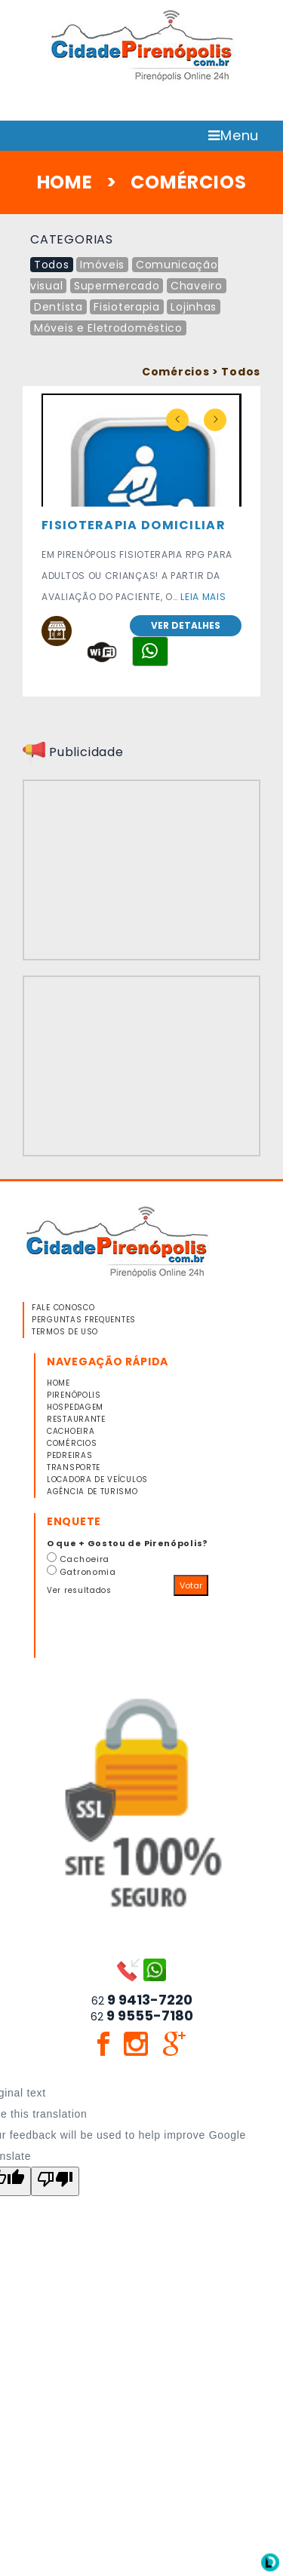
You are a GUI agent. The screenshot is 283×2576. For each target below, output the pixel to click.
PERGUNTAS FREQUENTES (84, 1319)
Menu (233, 135)
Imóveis (102, 264)
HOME (65, 182)
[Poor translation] (55, 2181)
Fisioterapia (126, 306)
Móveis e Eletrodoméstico (108, 327)
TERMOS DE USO (65, 1331)
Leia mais (203, 596)
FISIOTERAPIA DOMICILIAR (134, 525)
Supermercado (116, 285)
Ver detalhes (185, 625)
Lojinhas (194, 306)
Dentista (58, 306)
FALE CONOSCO (63, 1307)
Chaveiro (197, 285)
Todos (51, 264)
